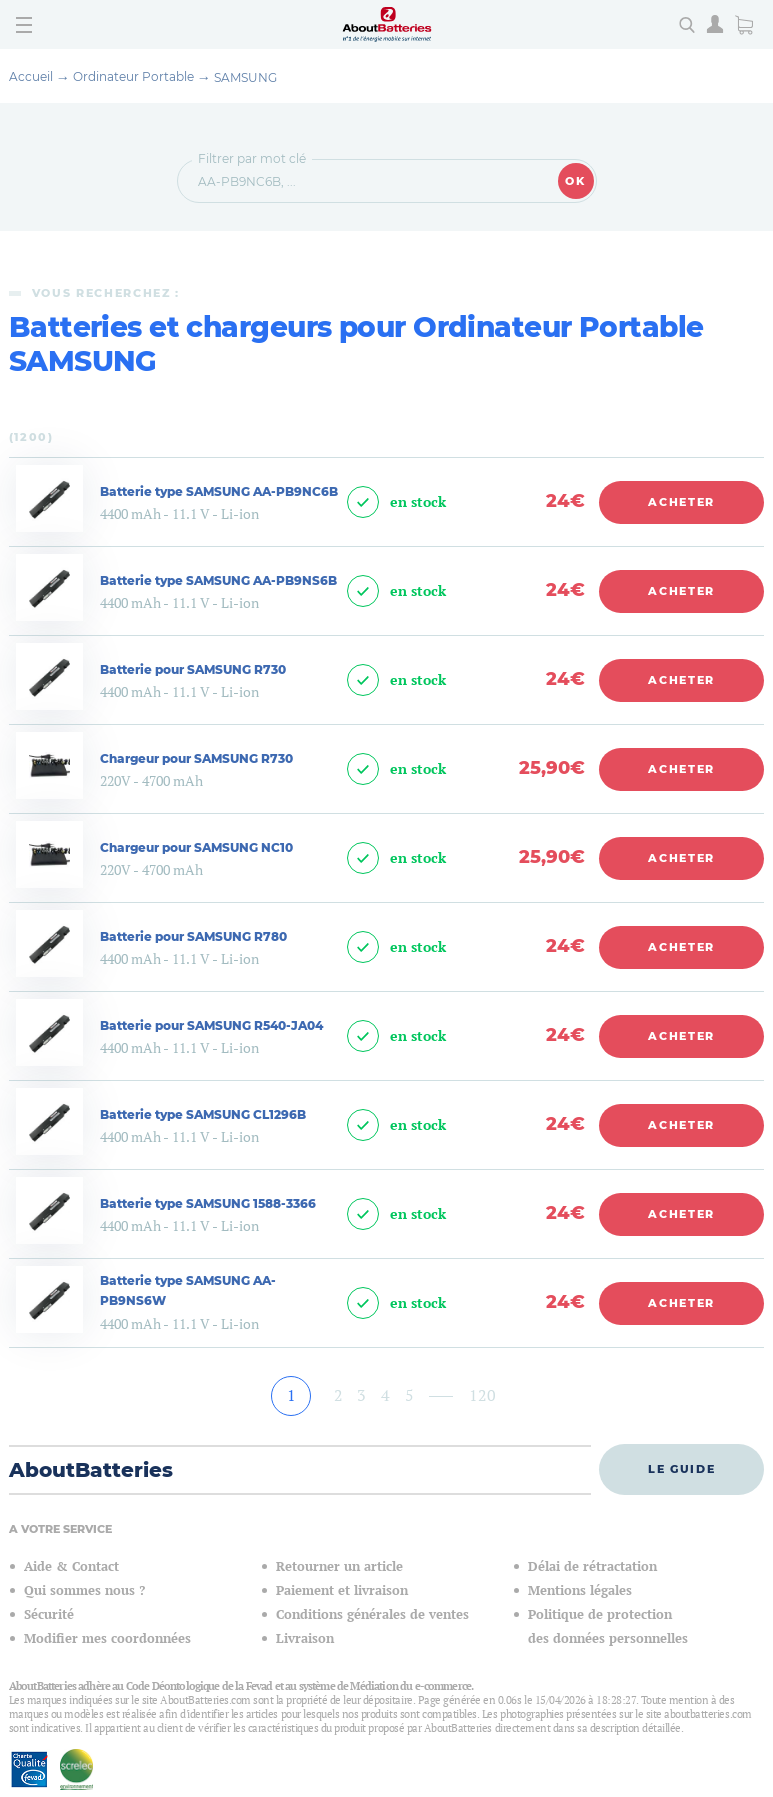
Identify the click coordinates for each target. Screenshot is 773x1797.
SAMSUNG (245, 77)
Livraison (305, 1638)
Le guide (681, 1469)
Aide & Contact (71, 1566)
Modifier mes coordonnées (107, 1638)
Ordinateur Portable (133, 76)
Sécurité (49, 1614)
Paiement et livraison (342, 1590)
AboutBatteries (91, 1470)
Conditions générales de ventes (372, 1614)
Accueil (31, 76)
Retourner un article (339, 1566)
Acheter (681, 502)
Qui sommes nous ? (84, 1590)
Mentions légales (580, 1590)
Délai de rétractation (592, 1566)
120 (482, 1395)
